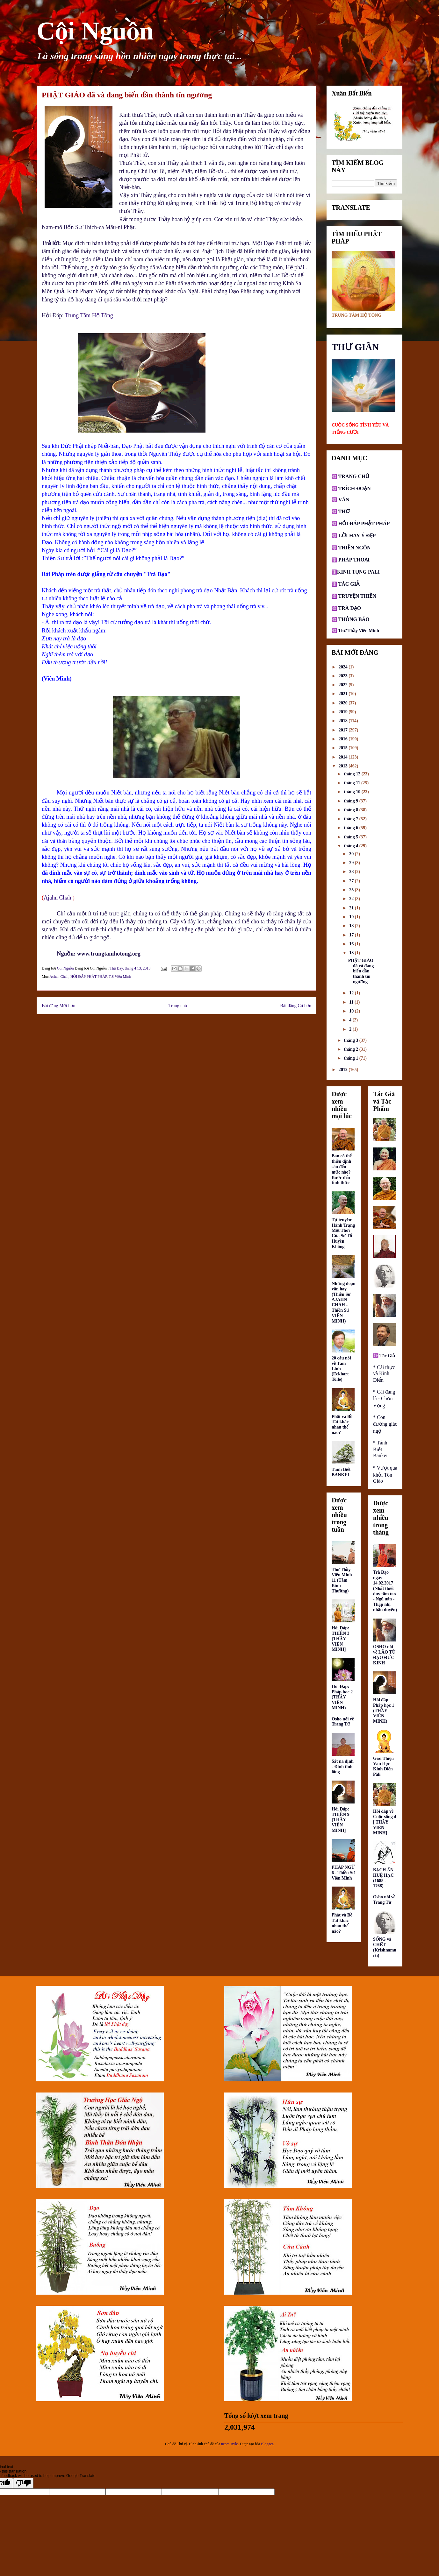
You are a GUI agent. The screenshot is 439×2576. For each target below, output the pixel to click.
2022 (344, 684)
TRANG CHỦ (353, 476)
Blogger (267, 2444)
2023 (344, 676)
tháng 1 (351, 1058)
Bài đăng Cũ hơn (295, 1005)
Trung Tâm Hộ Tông (89, 315)
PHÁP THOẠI (353, 559)
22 (352, 898)
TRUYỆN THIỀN (357, 596)
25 (352, 889)
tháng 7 (351, 818)
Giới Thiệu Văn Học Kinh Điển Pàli (383, 1766)
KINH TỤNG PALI (358, 572)
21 (352, 908)
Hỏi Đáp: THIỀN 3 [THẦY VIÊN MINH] (340, 1639)
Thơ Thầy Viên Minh (358, 630)
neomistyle (229, 2444)
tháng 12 (352, 774)
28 (352, 871)
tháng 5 (351, 837)
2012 (344, 1069)
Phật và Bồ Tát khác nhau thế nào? (342, 1424)
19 (352, 916)
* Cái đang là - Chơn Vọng (384, 1398)
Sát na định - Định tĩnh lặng (343, 1767)
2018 (344, 720)
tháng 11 (352, 782)
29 (352, 862)
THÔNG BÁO (354, 619)
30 (352, 853)
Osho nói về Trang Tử (343, 1722)
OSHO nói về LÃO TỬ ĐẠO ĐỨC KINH (384, 1654)
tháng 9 (351, 801)
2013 (344, 766)
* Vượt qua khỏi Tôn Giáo (385, 1474)
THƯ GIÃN (355, 347)
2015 (344, 747)
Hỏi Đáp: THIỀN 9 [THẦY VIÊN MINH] (340, 1820)
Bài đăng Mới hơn (58, 1005)
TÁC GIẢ (348, 584)
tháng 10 (352, 791)
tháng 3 (351, 1040)
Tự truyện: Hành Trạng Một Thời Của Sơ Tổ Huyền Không (343, 1233)
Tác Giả (387, 1355)
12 (352, 993)
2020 (344, 703)
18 (352, 925)
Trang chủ (178, 1005)
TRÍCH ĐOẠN (354, 488)
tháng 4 (351, 845)
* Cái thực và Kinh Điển (384, 1374)
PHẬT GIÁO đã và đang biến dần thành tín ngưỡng (361, 971)
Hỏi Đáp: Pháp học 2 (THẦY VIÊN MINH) (342, 1697)
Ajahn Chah (58, 897)
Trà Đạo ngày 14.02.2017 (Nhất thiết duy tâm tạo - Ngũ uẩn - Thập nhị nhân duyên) (385, 1591)
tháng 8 (351, 810)
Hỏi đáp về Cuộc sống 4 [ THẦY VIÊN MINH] (384, 1822)
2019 (344, 711)
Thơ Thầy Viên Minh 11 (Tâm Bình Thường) (342, 1580)
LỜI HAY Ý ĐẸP (357, 535)
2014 (344, 757)
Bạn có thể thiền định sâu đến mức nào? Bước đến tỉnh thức (342, 1169)
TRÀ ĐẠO (349, 608)
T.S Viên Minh (120, 976)
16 (352, 944)
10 (352, 1011)
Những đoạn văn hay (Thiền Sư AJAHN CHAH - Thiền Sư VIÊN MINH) (343, 1302)
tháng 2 (351, 1049)
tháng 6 (351, 827)
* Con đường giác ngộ (385, 1424)
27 (352, 881)
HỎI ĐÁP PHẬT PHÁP (88, 976)
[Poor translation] (23, 2483)
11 (352, 1002)
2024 (344, 667)
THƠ (343, 511)
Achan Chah (58, 976)
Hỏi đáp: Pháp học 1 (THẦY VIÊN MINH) (383, 1710)
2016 (344, 739)
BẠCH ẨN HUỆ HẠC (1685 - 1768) (383, 1877)
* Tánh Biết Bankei (380, 1449)
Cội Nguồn (95, 31)
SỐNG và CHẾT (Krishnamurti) (384, 1947)
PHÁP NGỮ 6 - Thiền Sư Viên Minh (343, 1873)
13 (352, 952)
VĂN (343, 499)
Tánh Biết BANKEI (341, 1472)
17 (352, 935)
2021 (344, 693)
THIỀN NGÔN (354, 547)
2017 (344, 730)
